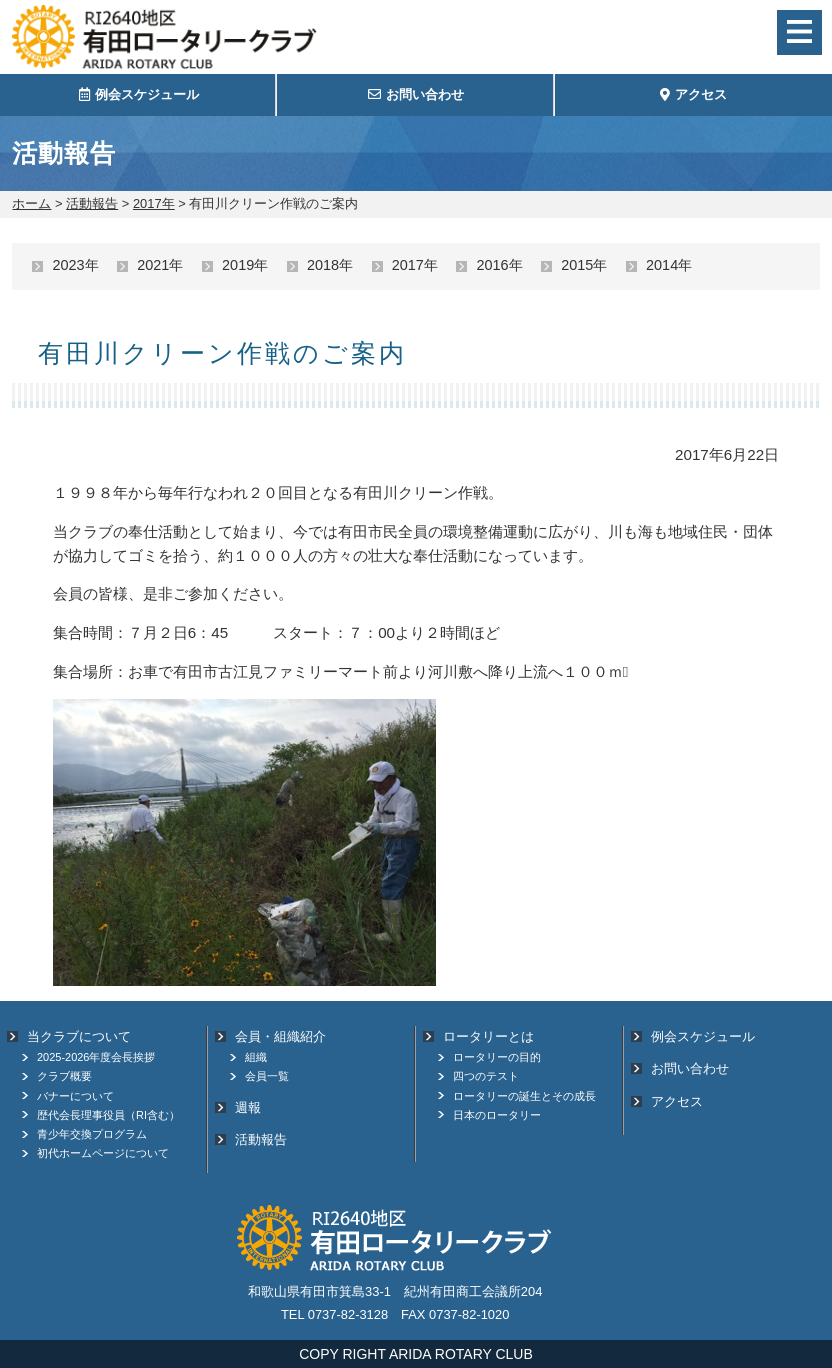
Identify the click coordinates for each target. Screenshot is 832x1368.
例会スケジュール (703, 1036)
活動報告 (92, 203)
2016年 (499, 265)
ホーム (31, 203)
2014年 (669, 265)
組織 (256, 1057)
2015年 (584, 265)
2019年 (245, 265)
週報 (248, 1107)
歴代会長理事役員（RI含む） (108, 1115)
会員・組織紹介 (280, 1036)
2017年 (154, 203)
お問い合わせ (690, 1068)
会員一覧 (267, 1076)
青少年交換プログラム (92, 1134)
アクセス (677, 1101)
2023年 (75, 265)
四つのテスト (486, 1076)
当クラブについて (79, 1036)
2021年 (160, 265)
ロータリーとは (488, 1036)
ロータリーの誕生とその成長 (524, 1096)
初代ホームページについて (103, 1153)
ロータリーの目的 (497, 1057)
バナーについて (75, 1096)
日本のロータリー (497, 1115)
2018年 (330, 265)
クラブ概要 (64, 1076)
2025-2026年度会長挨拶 (96, 1057)
